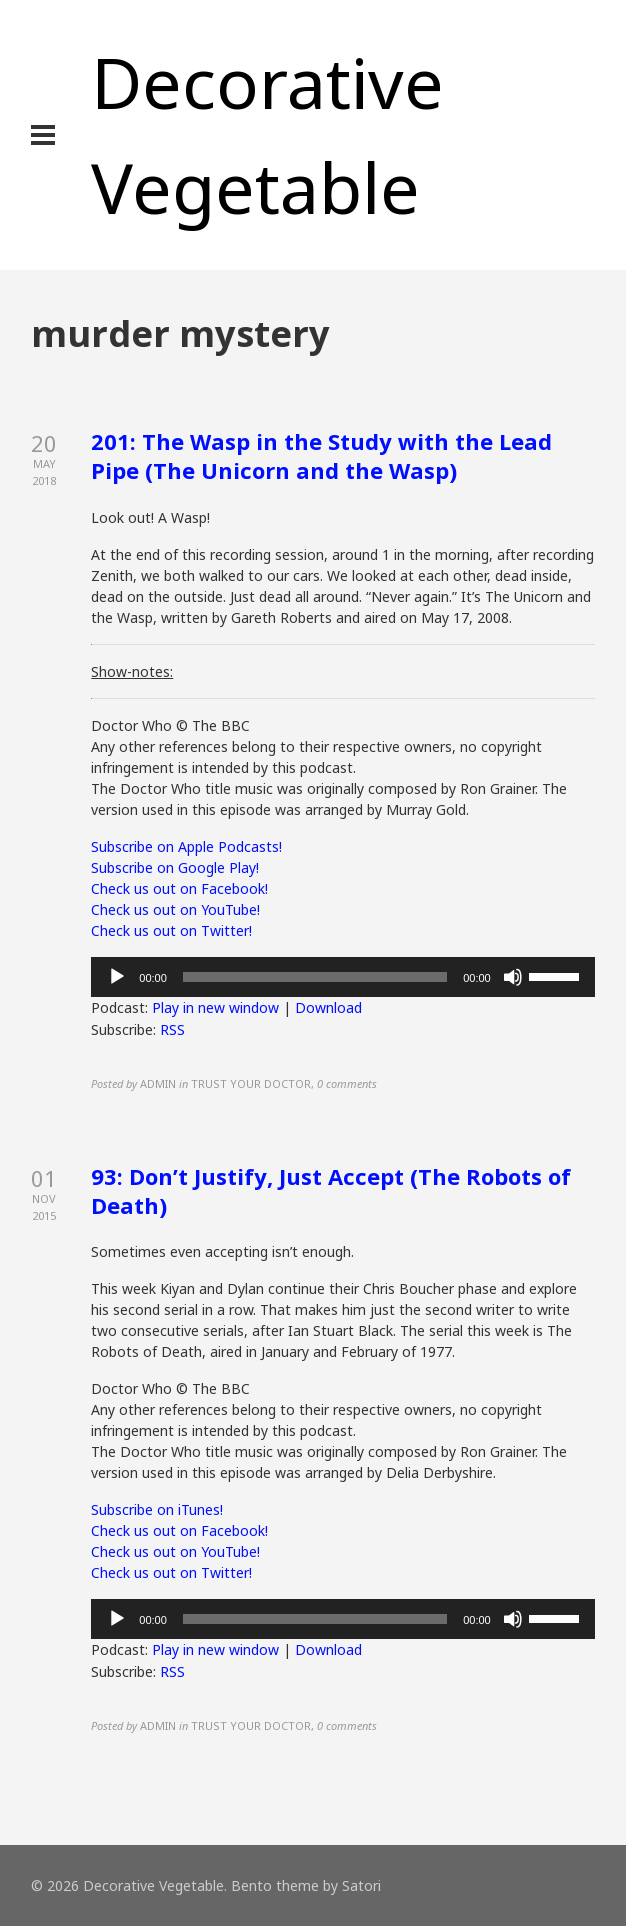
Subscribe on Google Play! (175, 867)
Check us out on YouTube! (175, 909)
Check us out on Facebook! (179, 888)
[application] (342, 977)
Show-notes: (132, 671)
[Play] (117, 977)
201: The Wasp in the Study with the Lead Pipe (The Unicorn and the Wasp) (321, 455)
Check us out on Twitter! (171, 930)
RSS (172, 1029)
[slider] (315, 977)
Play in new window (215, 1007)
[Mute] (513, 977)
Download (328, 1007)
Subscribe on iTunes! (157, 1509)
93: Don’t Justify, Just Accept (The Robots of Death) (331, 1190)
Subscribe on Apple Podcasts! (186, 846)
